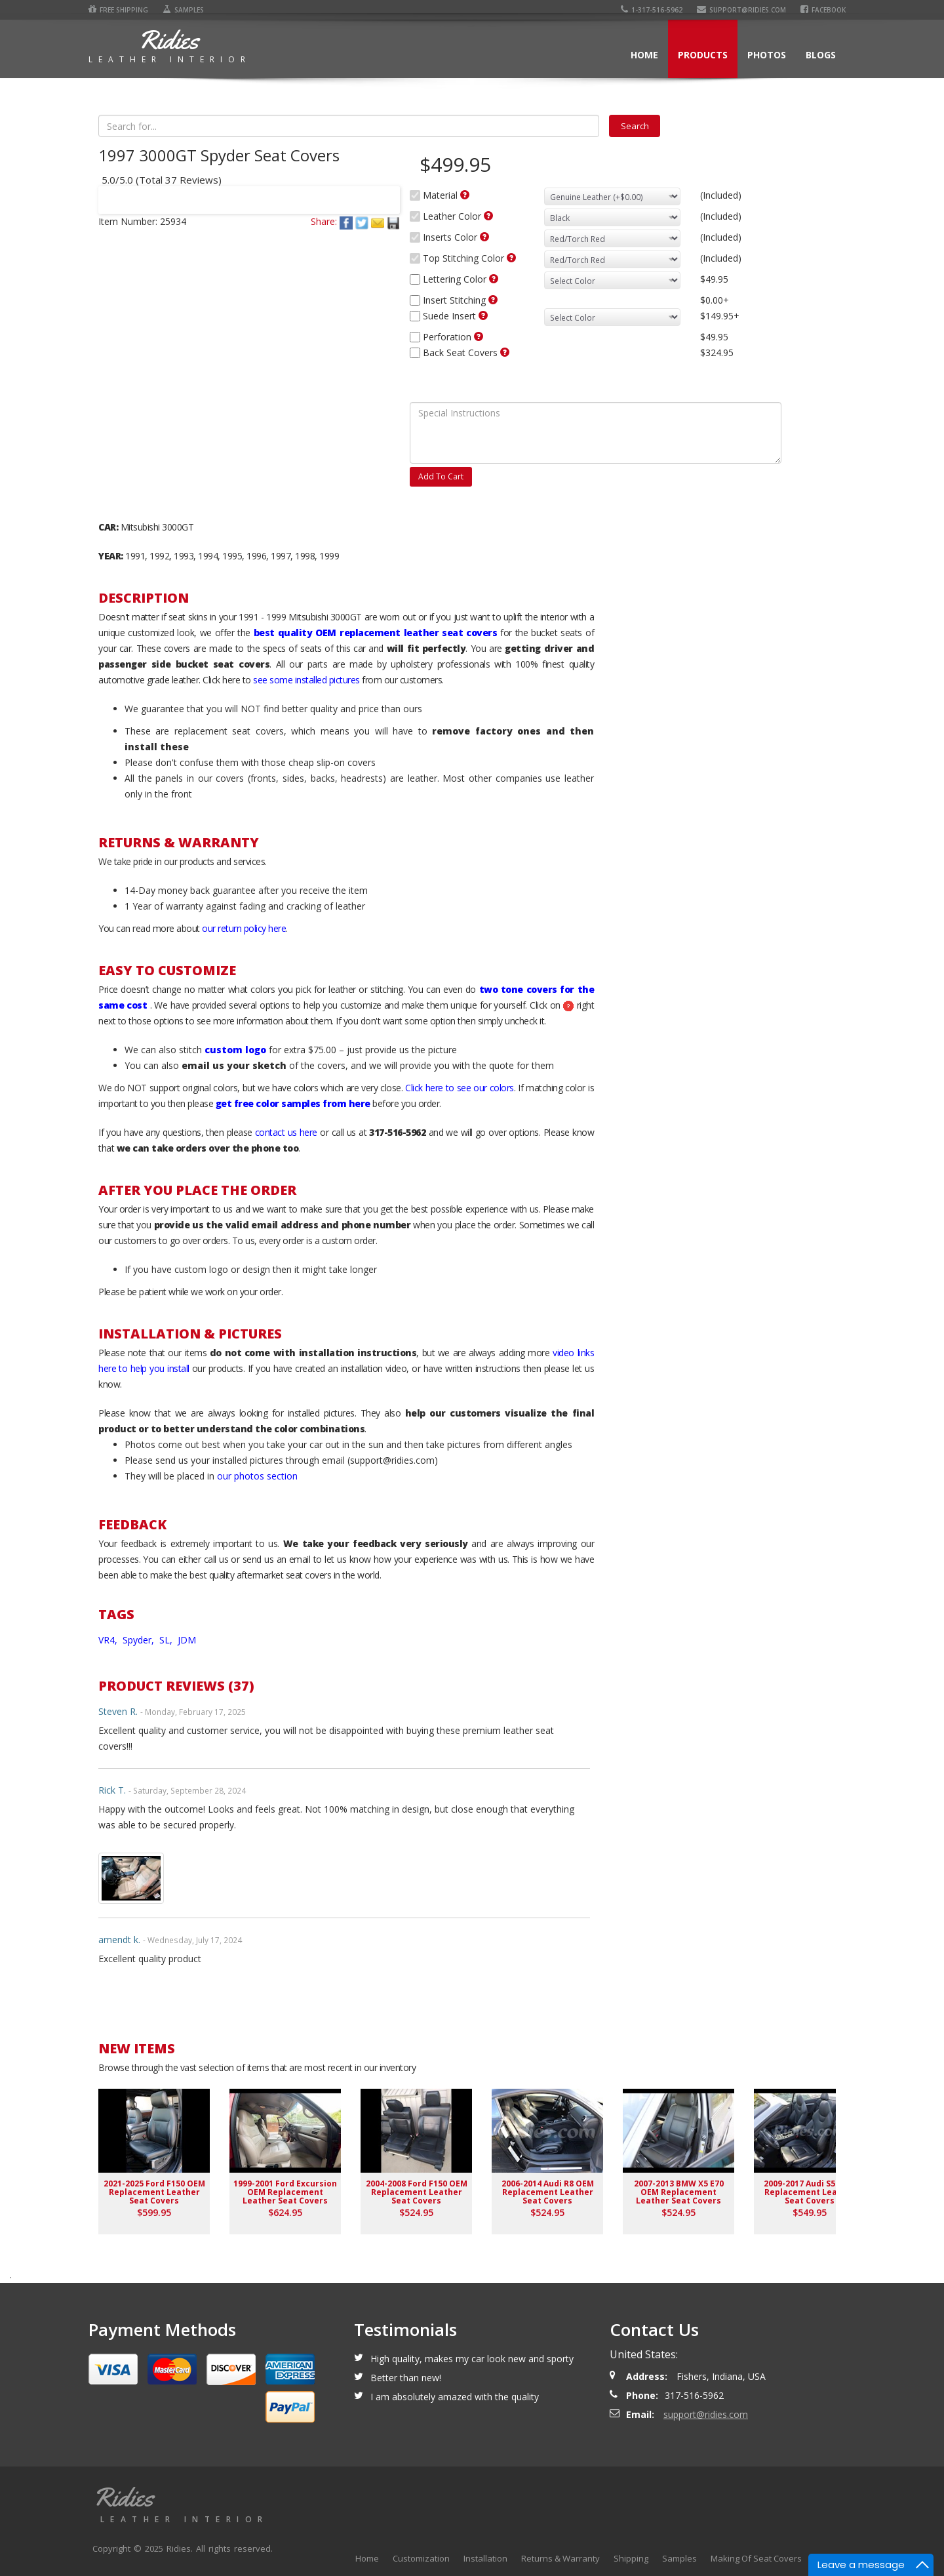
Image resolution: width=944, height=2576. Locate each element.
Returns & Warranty (560, 2558)
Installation (485, 2558)
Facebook (823, 9)
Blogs (821, 55)
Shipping (631, 2558)
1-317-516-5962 (651, 9)
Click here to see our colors (459, 1087)
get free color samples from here (293, 1103)
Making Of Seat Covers (756, 2558)
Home (644, 55)
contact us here (286, 1132)
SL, (167, 1640)
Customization (421, 2558)
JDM (187, 1640)
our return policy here (244, 928)
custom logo (235, 1049)
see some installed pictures (306, 680)
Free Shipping (118, 9)
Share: (324, 221)
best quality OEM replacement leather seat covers (375, 632)
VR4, (109, 1640)
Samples (183, 9)
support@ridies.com (741, 9)
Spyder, (140, 1640)
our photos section (257, 1476)
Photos (766, 55)
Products (703, 55)
